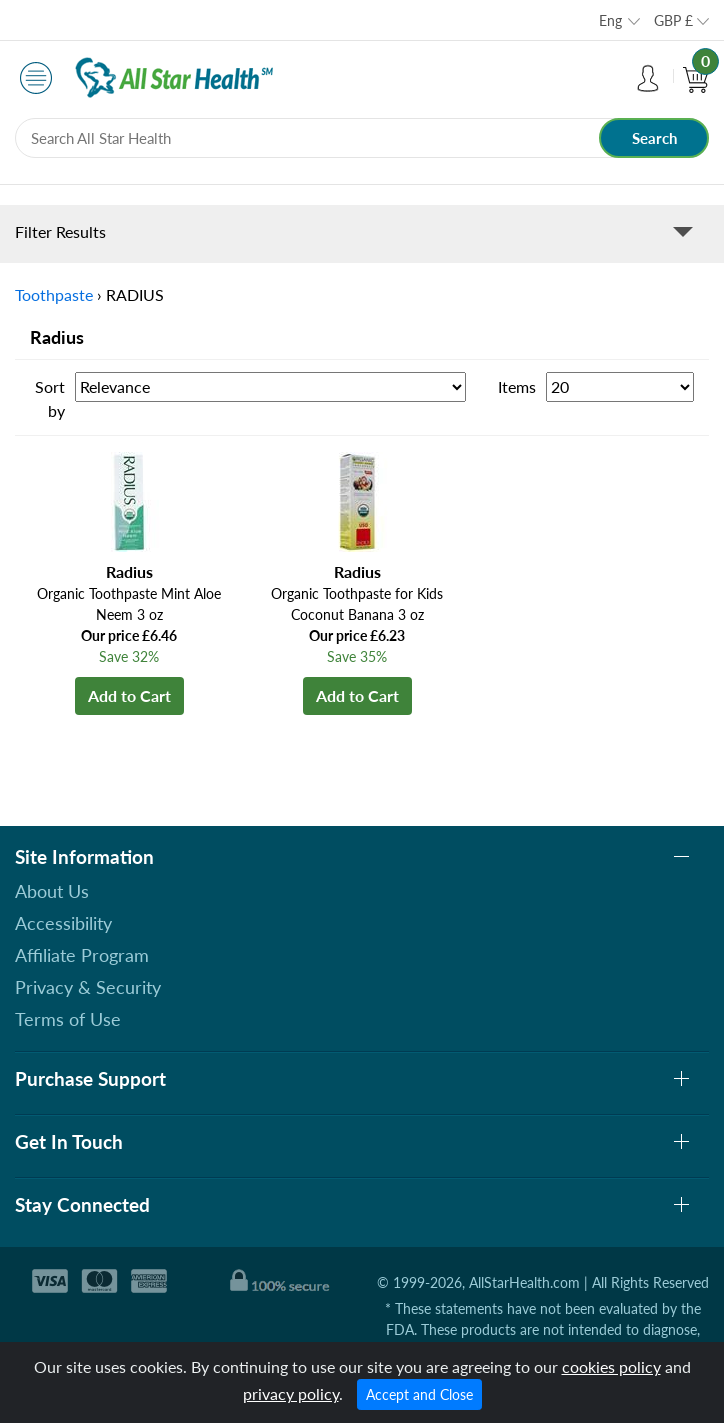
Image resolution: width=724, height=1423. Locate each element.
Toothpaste (54, 294)
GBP (673, 20)
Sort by (50, 398)
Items (517, 386)
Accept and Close (419, 1394)
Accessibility (63, 923)
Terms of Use (68, 1019)
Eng (610, 20)
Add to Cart (129, 695)
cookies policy (611, 1366)
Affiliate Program (82, 955)
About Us (52, 891)
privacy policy (291, 1393)
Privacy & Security (88, 987)
